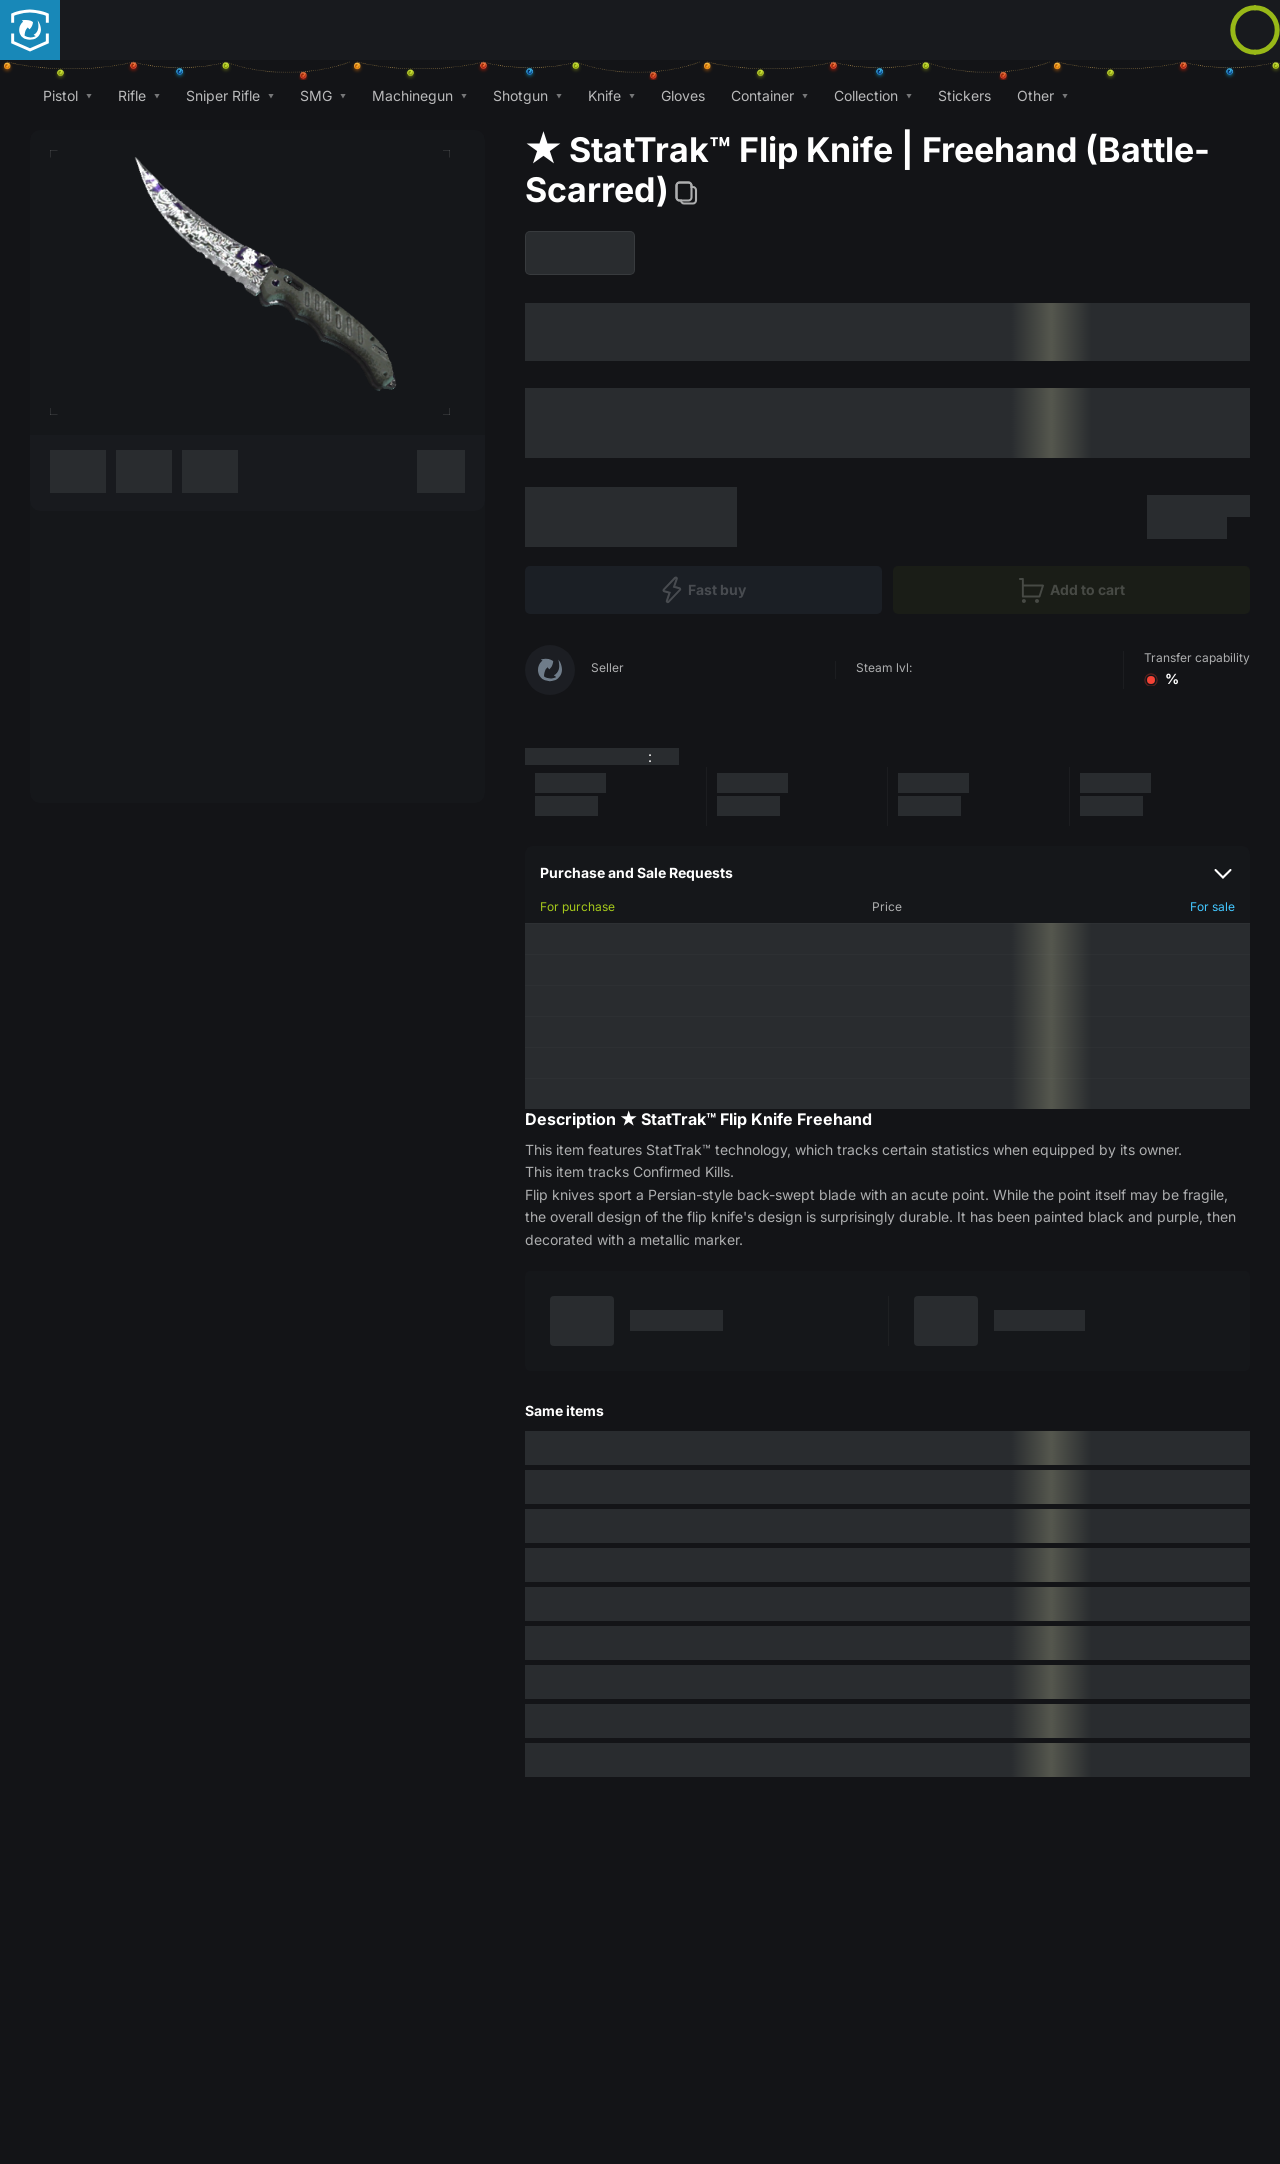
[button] (67, 95)
